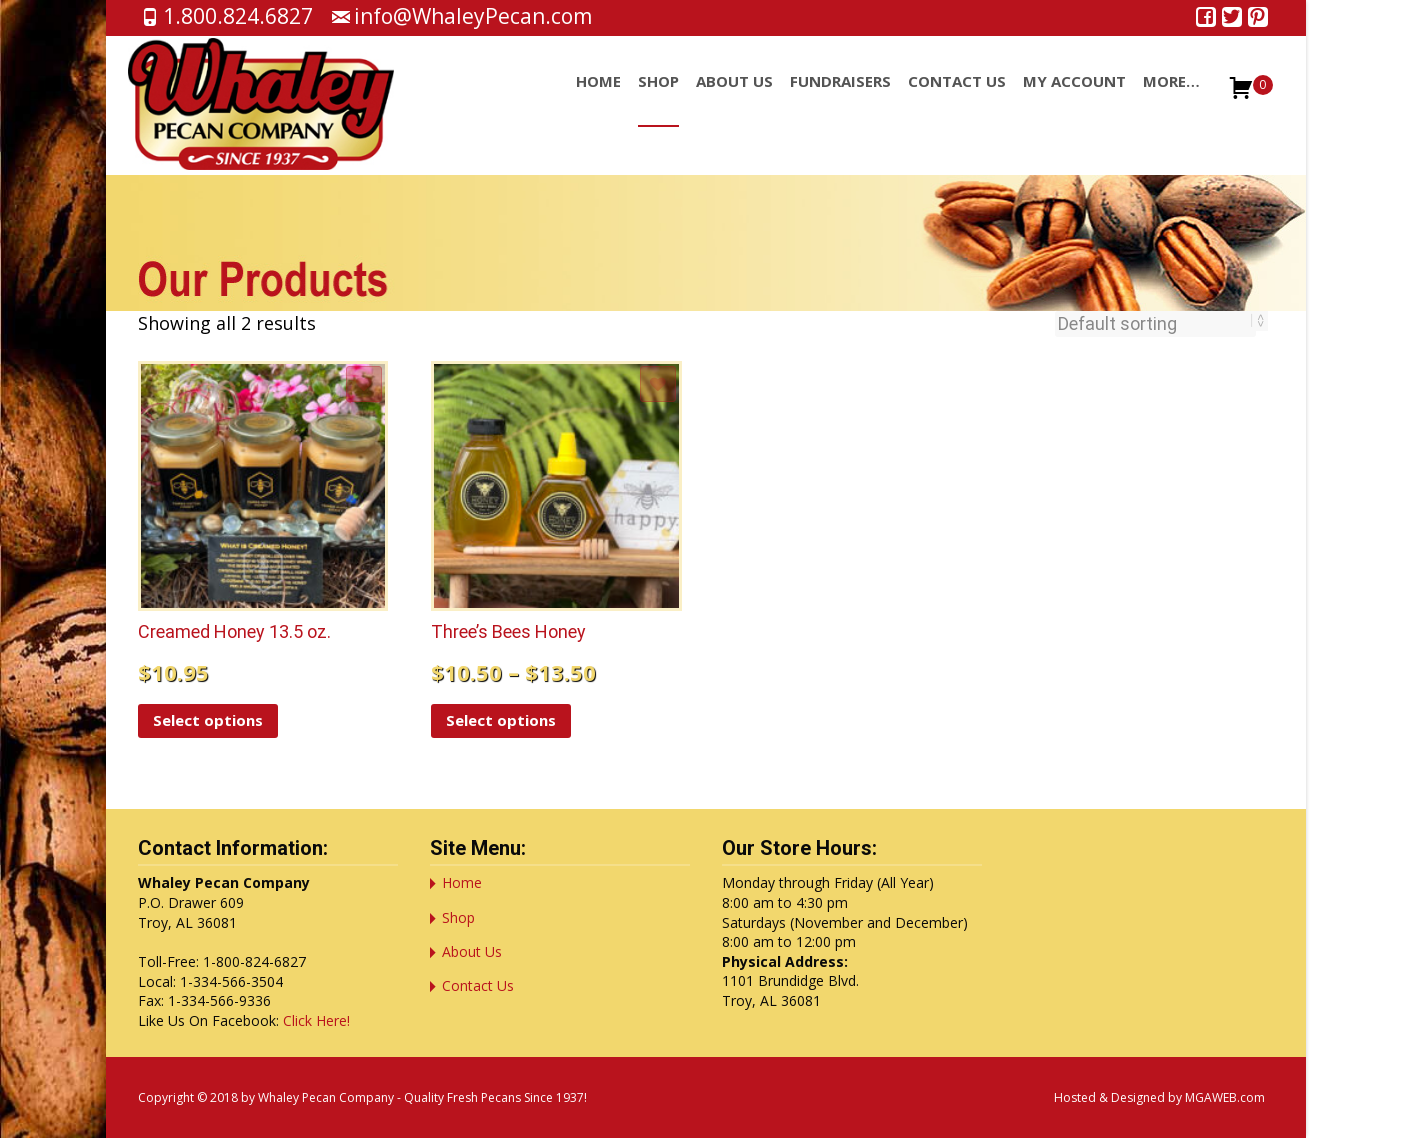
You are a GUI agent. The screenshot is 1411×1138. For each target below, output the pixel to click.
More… (1171, 99)
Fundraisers (840, 99)
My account (1074, 99)
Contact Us (957, 99)
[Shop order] (1155, 324)
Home (598, 99)
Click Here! (316, 1020)
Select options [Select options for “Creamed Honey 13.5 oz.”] (208, 720)
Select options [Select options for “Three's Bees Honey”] (501, 720)
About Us (734, 99)
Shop (658, 99)
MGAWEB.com (1225, 1097)
